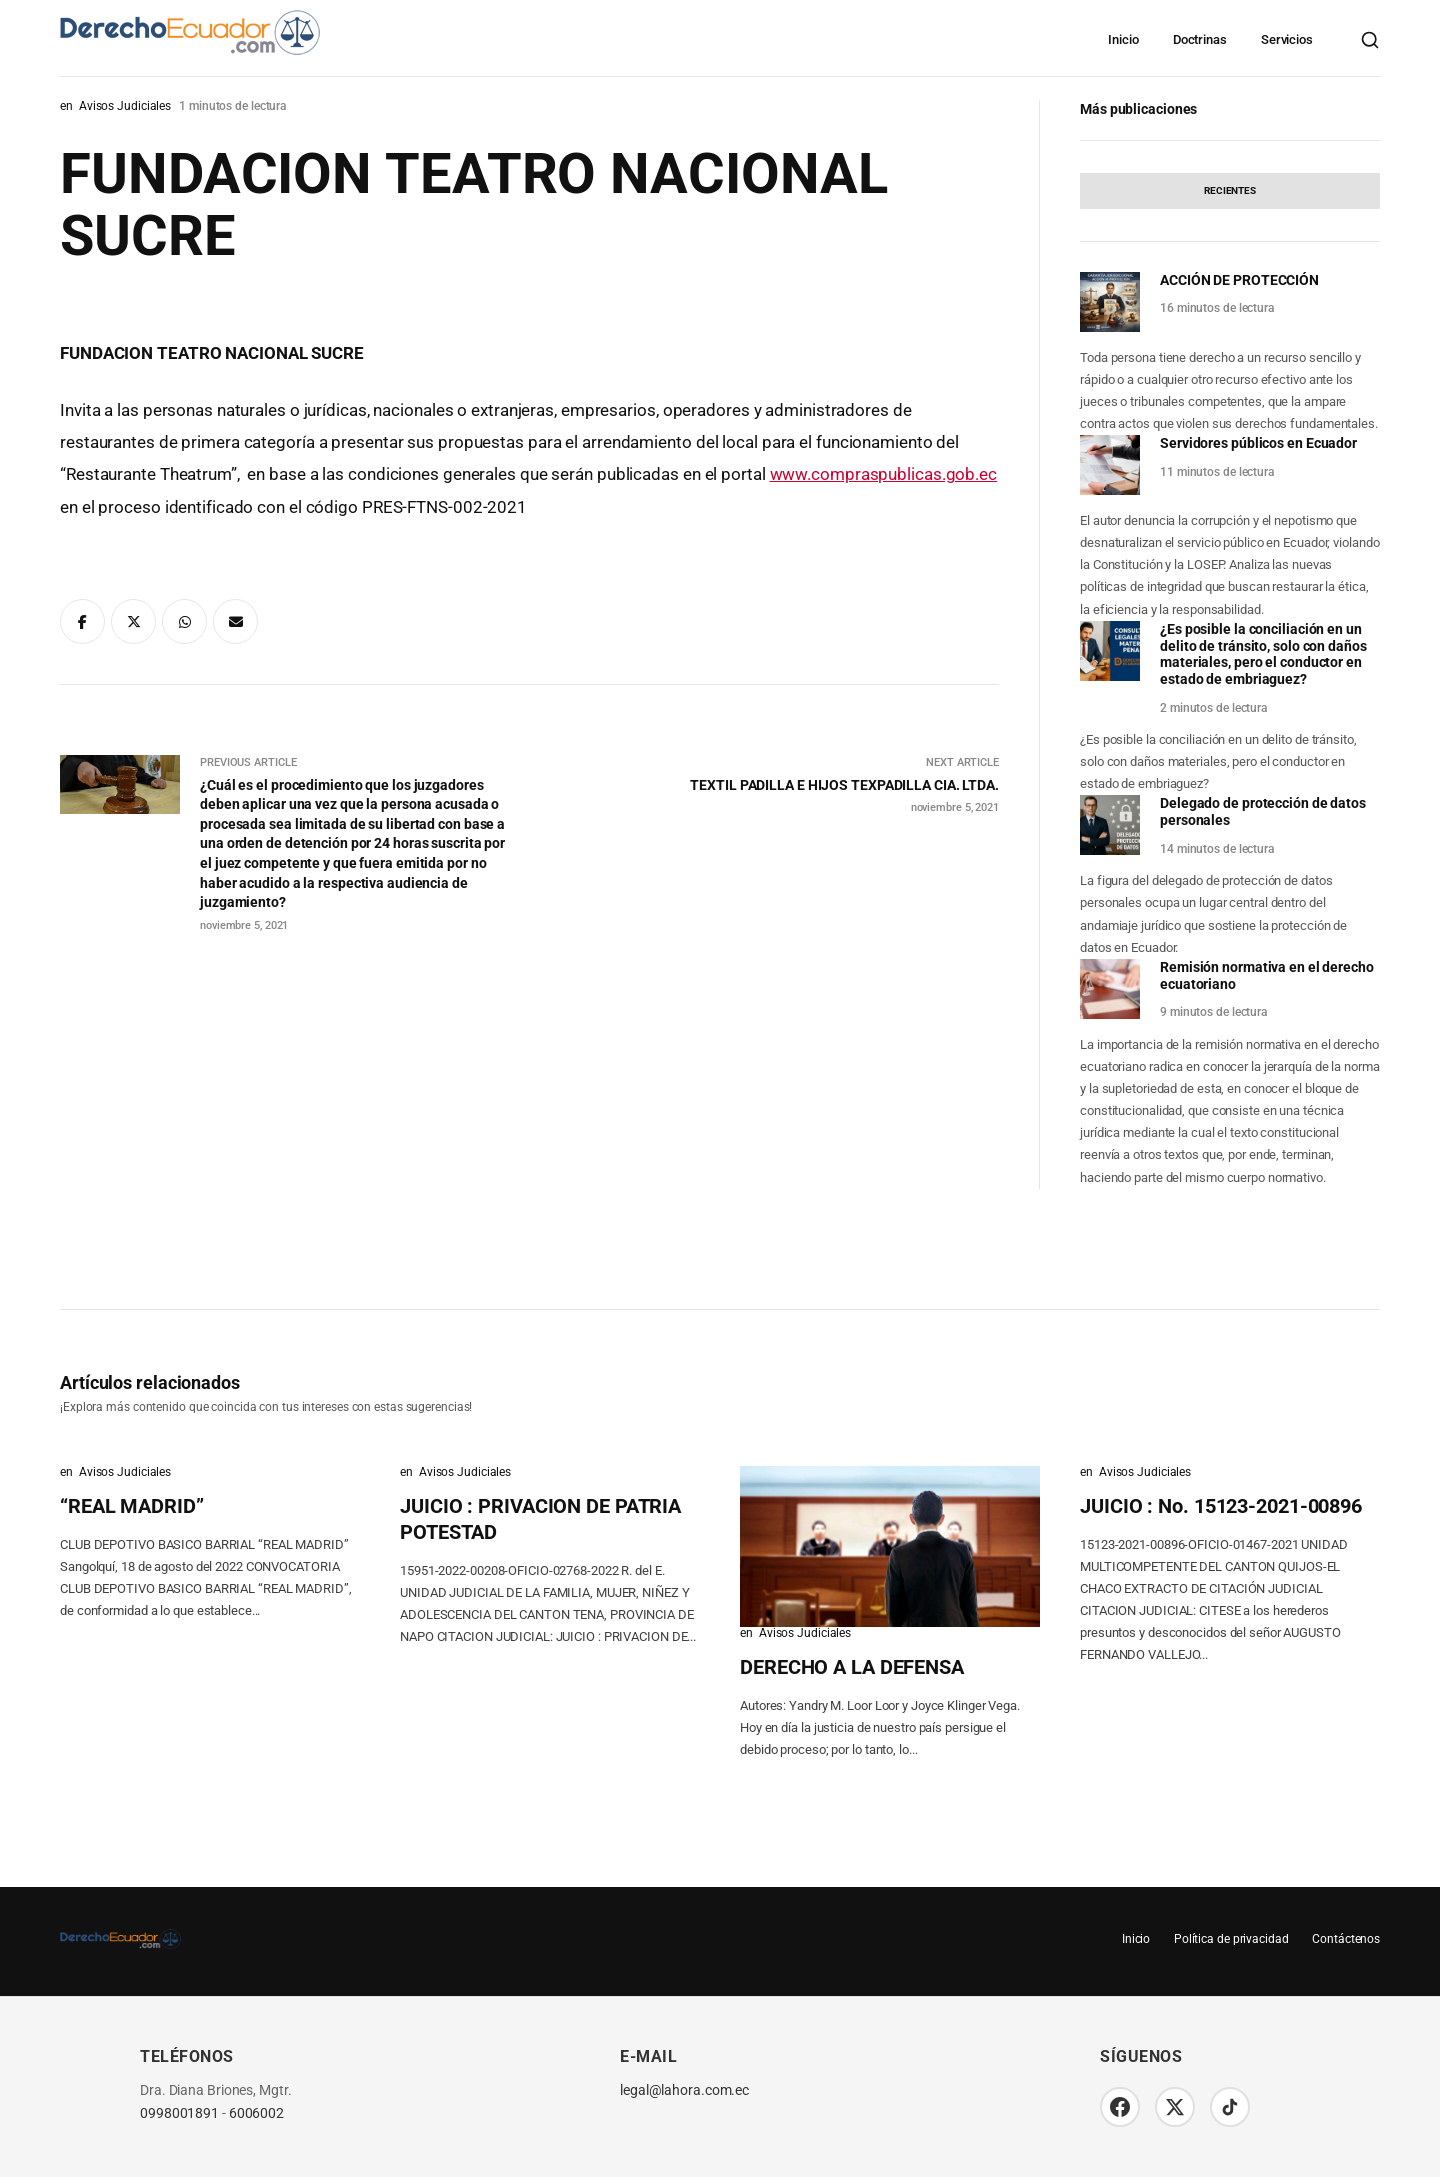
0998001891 (179, 2113)
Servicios (1287, 39)
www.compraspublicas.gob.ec (883, 474)
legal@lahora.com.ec (684, 2090)
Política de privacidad (1230, 1939)
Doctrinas (1200, 39)
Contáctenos (1346, 1939)
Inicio (1123, 39)
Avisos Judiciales (125, 106)
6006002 (256, 2113)
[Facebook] (1120, 2107)
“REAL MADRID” (132, 1506)
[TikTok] (1230, 2107)
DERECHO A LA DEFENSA (852, 1667)
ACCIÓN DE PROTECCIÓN (1239, 280)
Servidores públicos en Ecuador (1258, 443)
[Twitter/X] (1175, 2107)
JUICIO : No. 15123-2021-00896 (1221, 1506)
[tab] (1230, 191)
